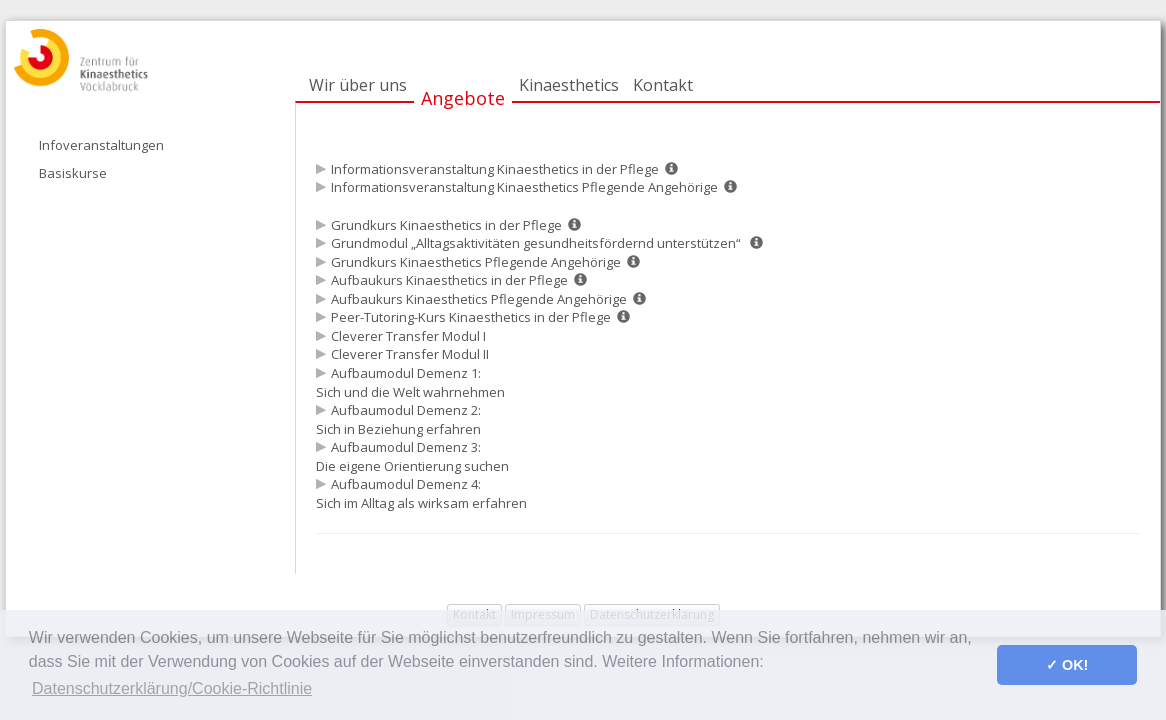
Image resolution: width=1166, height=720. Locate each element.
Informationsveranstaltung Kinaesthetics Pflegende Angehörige (524, 187)
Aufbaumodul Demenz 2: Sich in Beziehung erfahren (400, 419)
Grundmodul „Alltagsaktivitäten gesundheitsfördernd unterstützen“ (537, 243)
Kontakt (663, 85)
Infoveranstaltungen (101, 145)
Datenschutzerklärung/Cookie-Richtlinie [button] (172, 688)
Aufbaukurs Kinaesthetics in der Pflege (449, 280)
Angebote (463, 98)
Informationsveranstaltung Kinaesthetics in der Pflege (495, 169)
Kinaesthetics (569, 85)
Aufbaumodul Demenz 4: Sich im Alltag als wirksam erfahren (423, 493)
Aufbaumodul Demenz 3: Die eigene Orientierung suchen (414, 456)
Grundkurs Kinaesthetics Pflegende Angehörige (476, 262)
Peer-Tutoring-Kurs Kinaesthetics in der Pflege (471, 317)
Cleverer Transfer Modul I (410, 336)
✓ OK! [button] (1067, 665)
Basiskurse (73, 173)
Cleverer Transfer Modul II (411, 354)
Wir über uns (358, 85)
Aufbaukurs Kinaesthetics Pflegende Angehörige (479, 299)
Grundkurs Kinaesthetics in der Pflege (446, 225)
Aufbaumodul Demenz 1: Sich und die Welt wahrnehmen (412, 382)
